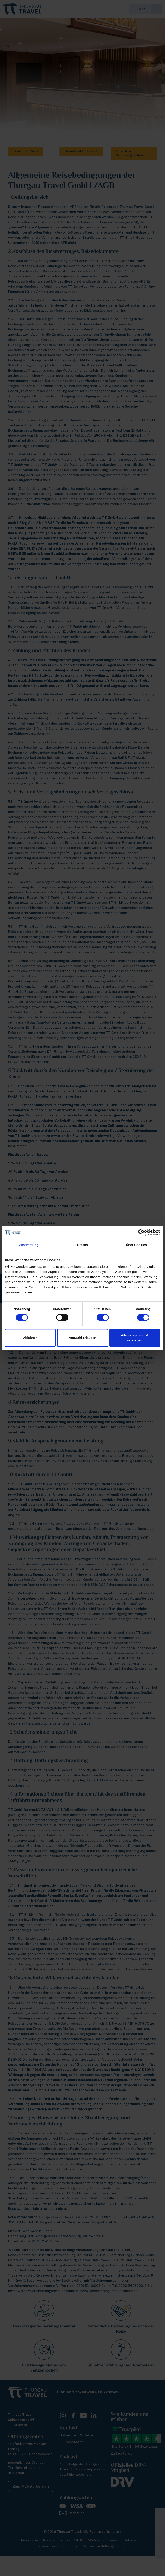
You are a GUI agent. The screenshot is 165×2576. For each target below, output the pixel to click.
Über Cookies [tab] (136, 1245)
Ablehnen (30, 1337)
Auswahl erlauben (82, 1337)
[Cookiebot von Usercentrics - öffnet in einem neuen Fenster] (141, 1232)
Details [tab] (82, 1245)
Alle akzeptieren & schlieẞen (135, 1337)
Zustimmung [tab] (28, 1245)
